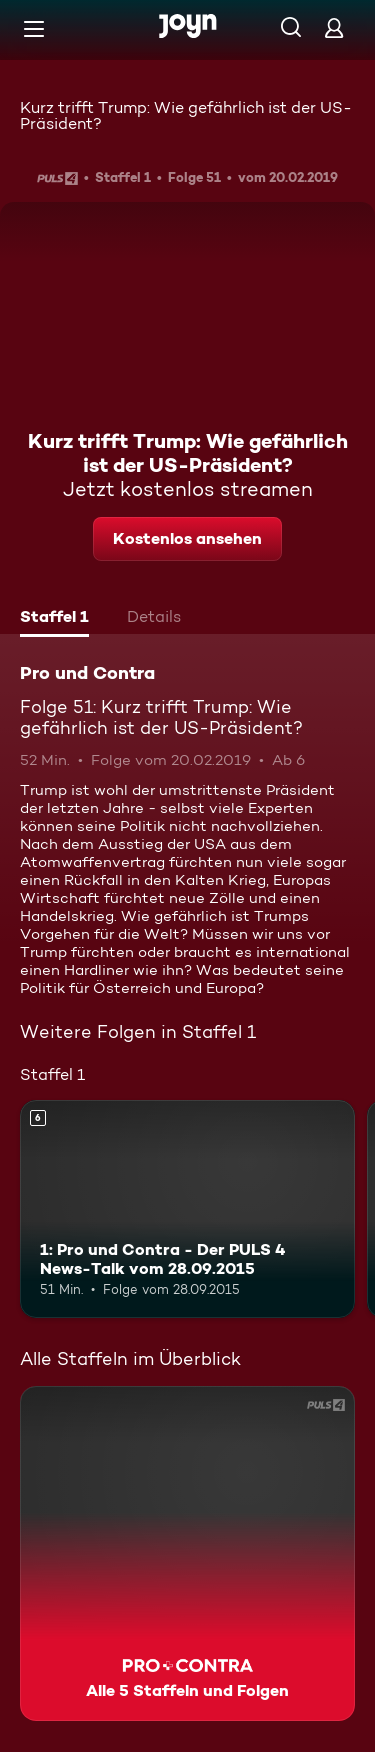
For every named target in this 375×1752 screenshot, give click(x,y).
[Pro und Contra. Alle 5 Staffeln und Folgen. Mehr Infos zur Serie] (187, 1553)
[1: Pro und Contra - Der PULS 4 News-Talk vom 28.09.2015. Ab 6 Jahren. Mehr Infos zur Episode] (187, 1209)
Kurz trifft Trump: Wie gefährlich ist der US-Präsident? (186, 115)
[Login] (334, 27)
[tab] (54, 619)
